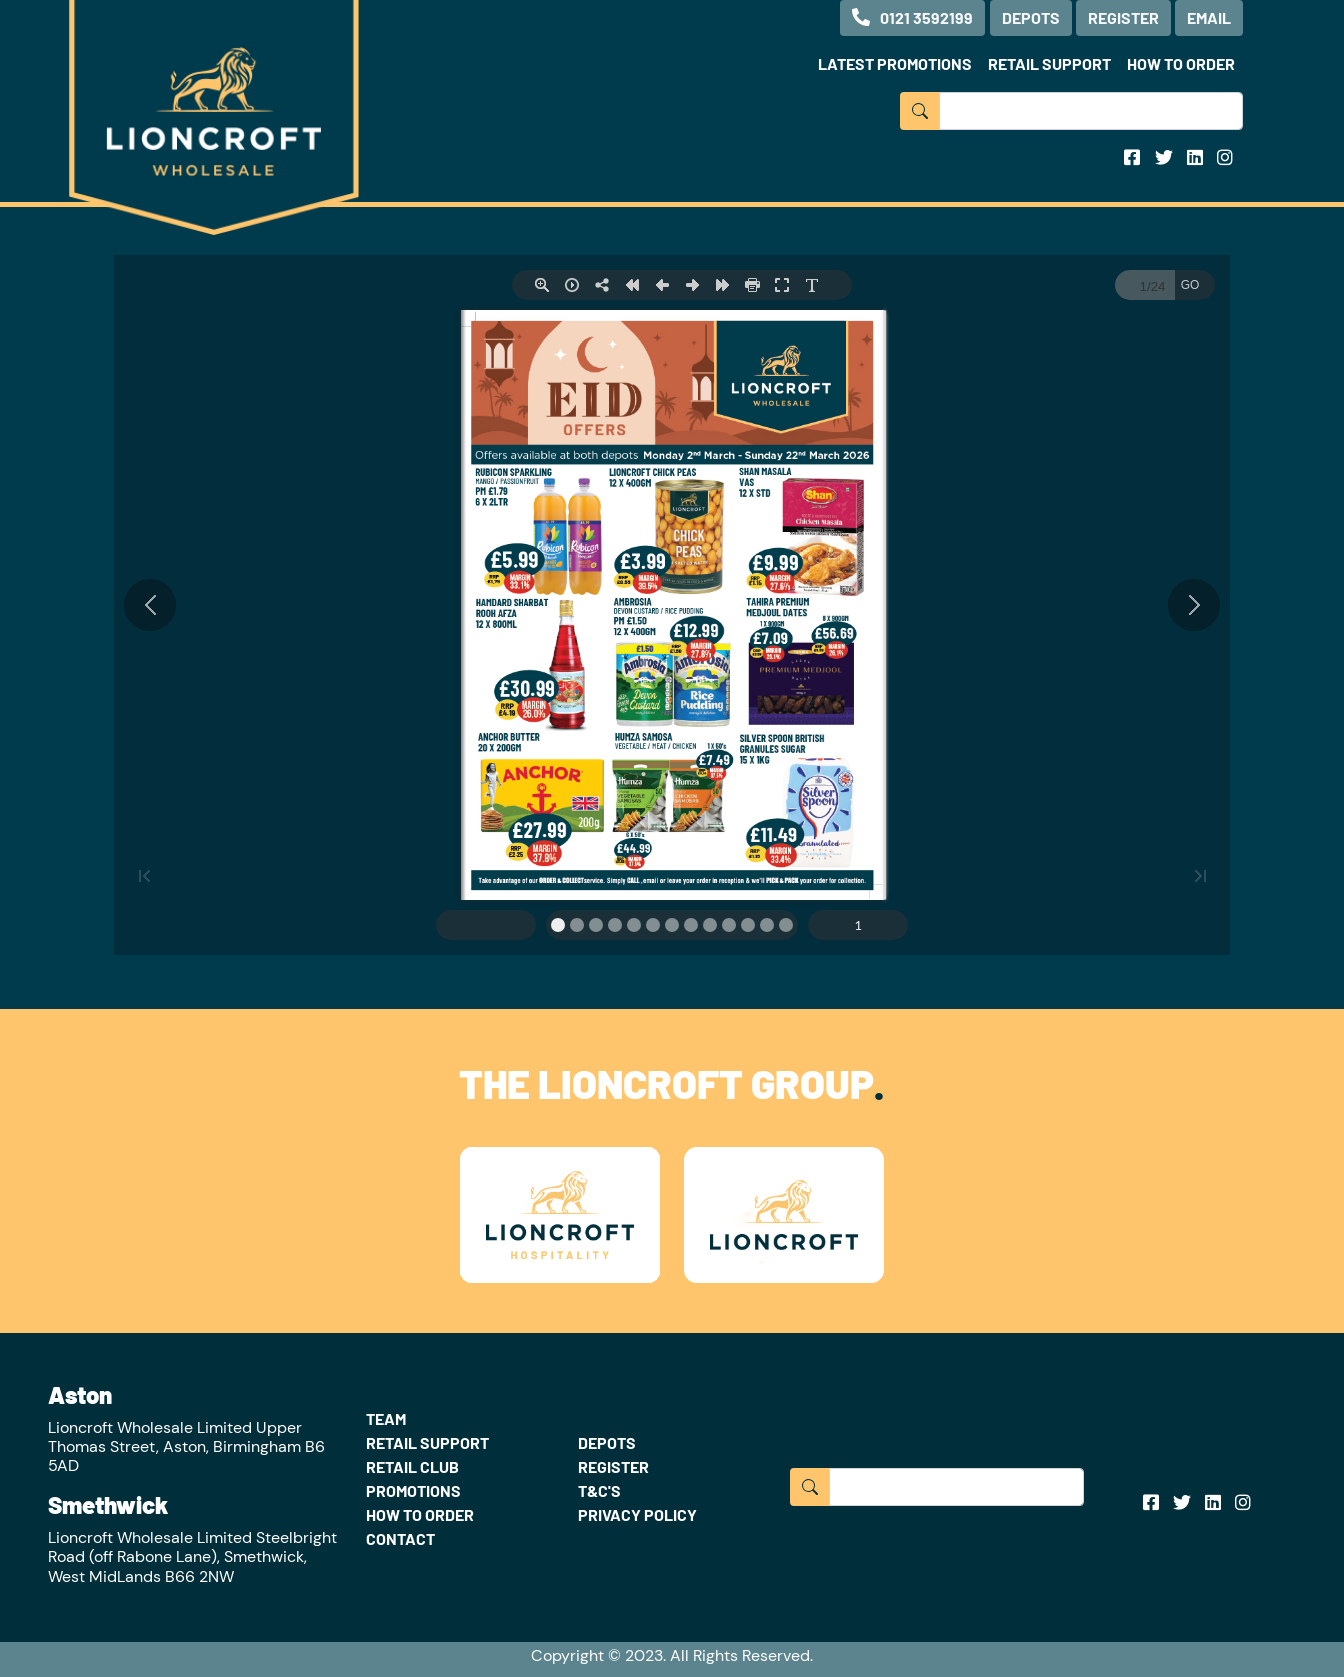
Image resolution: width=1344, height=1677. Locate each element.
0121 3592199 (912, 17)
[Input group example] (1091, 111)
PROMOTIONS (413, 1490)
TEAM (386, 1418)
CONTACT (400, 1538)
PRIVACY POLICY (637, 1514)
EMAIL (1209, 17)
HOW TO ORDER (1181, 63)
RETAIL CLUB (412, 1466)
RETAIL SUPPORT (1049, 63)
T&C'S (599, 1490)
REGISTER (1123, 17)
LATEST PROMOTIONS (895, 63)
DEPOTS (1031, 17)
